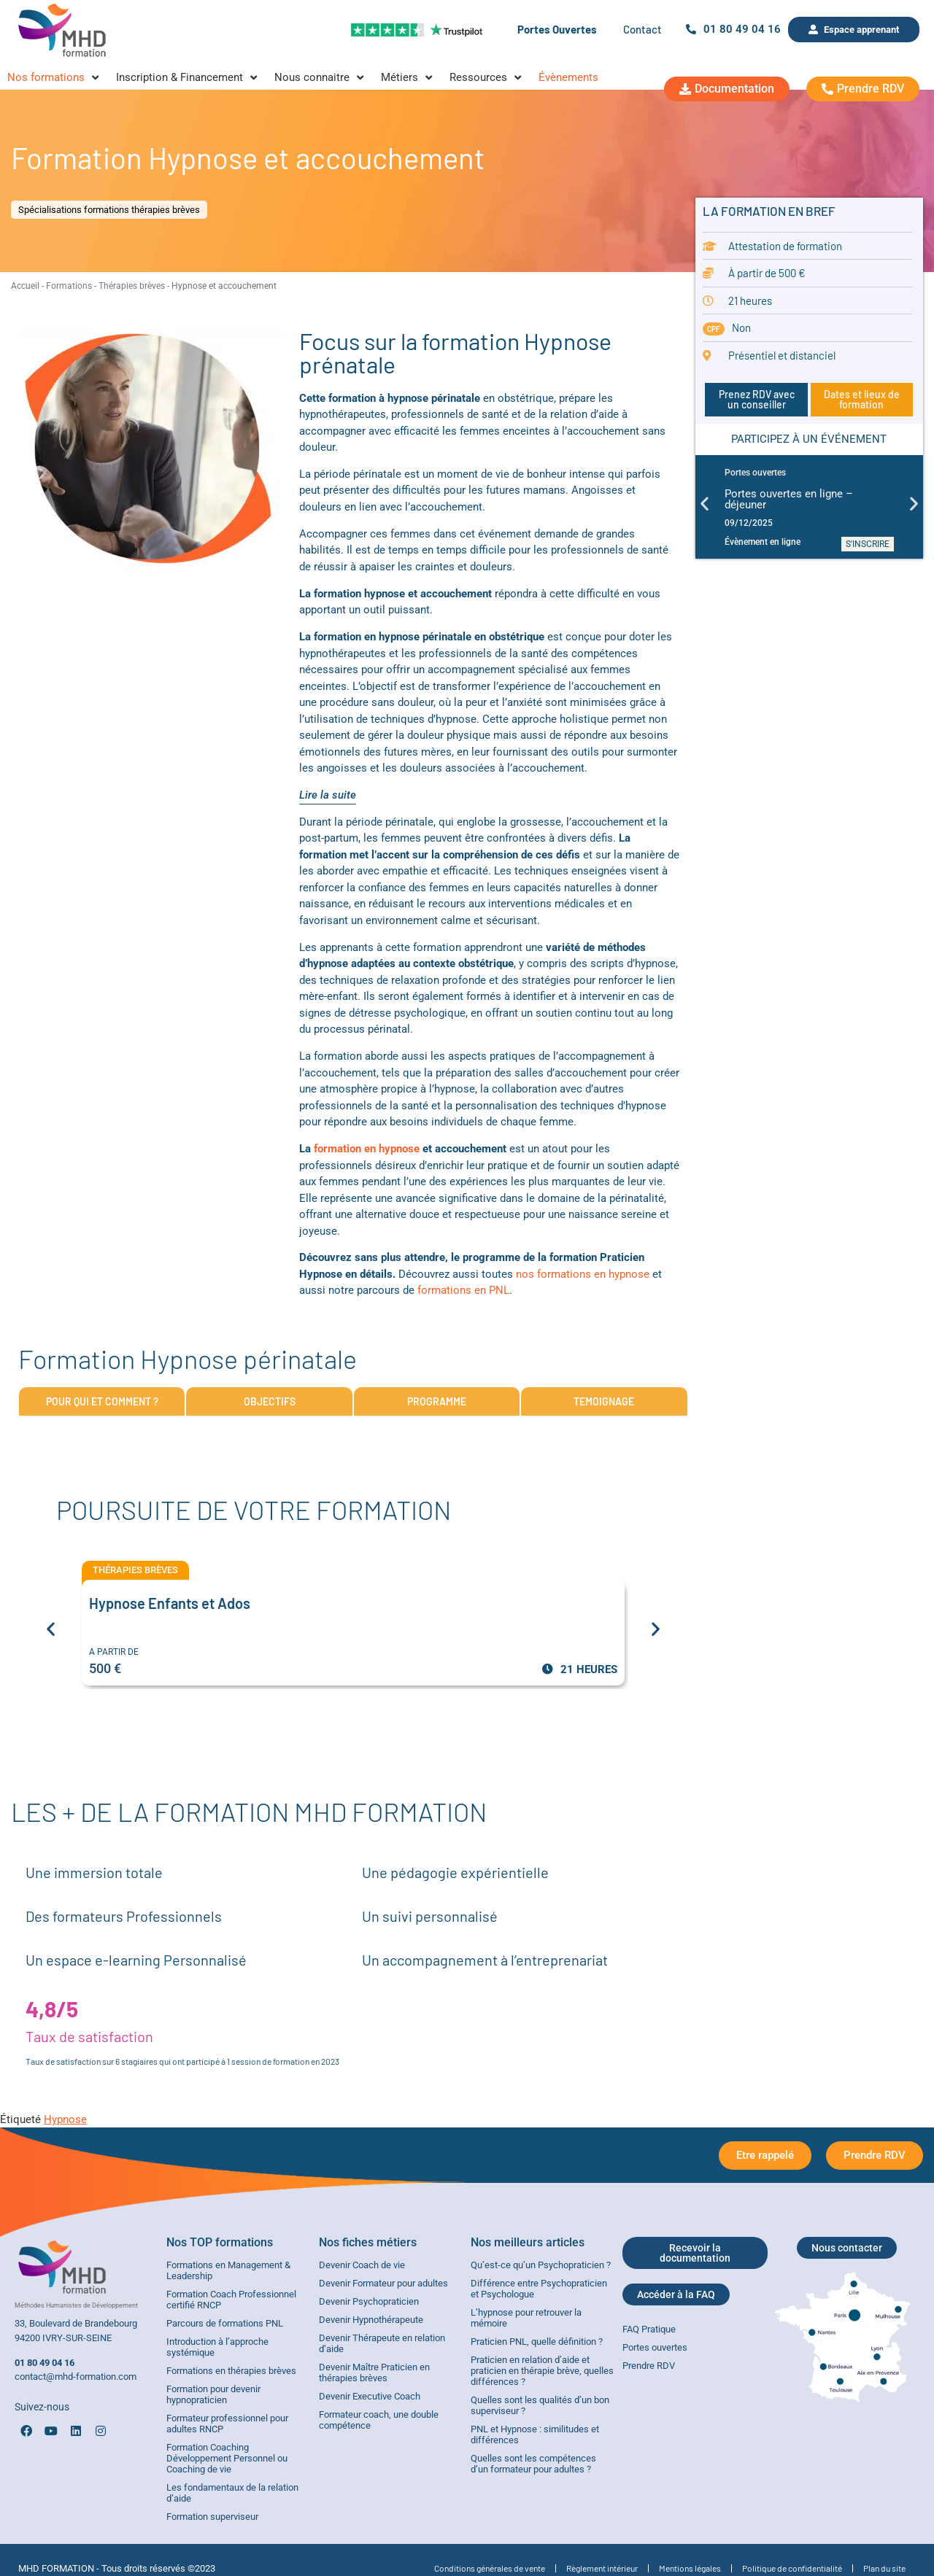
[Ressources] (486, 78)
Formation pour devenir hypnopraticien (213, 2394)
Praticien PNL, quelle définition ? (537, 2341)
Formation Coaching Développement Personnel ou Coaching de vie (226, 2458)
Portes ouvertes (654, 2347)
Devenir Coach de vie (362, 2264)
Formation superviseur (212, 2516)
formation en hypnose (365, 1148)
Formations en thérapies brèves (231, 2370)
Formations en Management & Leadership (228, 2270)
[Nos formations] (54, 78)
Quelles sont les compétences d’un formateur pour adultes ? (533, 2464)
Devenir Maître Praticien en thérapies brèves (374, 2372)
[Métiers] (408, 78)
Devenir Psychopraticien (369, 2301)
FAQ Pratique (649, 2329)
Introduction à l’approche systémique (217, 2347)
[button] (704, 503)
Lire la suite (327, 795)
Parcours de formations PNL (224, 2323)
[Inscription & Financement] (188, 78)
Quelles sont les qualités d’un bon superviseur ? (540, 2405)
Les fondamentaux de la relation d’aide (232, 2493)
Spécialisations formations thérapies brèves (109, 209)
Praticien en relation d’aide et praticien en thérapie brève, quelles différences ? (542, 2370)
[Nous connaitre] (320, 78)
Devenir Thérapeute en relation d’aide (382, 2343)
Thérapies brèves (132, 286)
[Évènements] (568, 78)
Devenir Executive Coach (369, 2396)
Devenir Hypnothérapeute (371, 2319)
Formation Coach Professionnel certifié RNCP (231, 2300)
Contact (642, 29)
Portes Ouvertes (557, 29)
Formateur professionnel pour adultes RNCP (227, 2424)
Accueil (25, 286)
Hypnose (65, 2119)
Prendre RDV (648, 2365)
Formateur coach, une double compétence (379, 2420)
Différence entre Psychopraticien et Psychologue (539, 2289)
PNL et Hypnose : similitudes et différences (535, 2434)
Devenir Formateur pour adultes (383, 2283)
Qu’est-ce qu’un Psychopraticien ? (541, 2264)
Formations (69, 286)
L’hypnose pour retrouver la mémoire (526, 2318)
